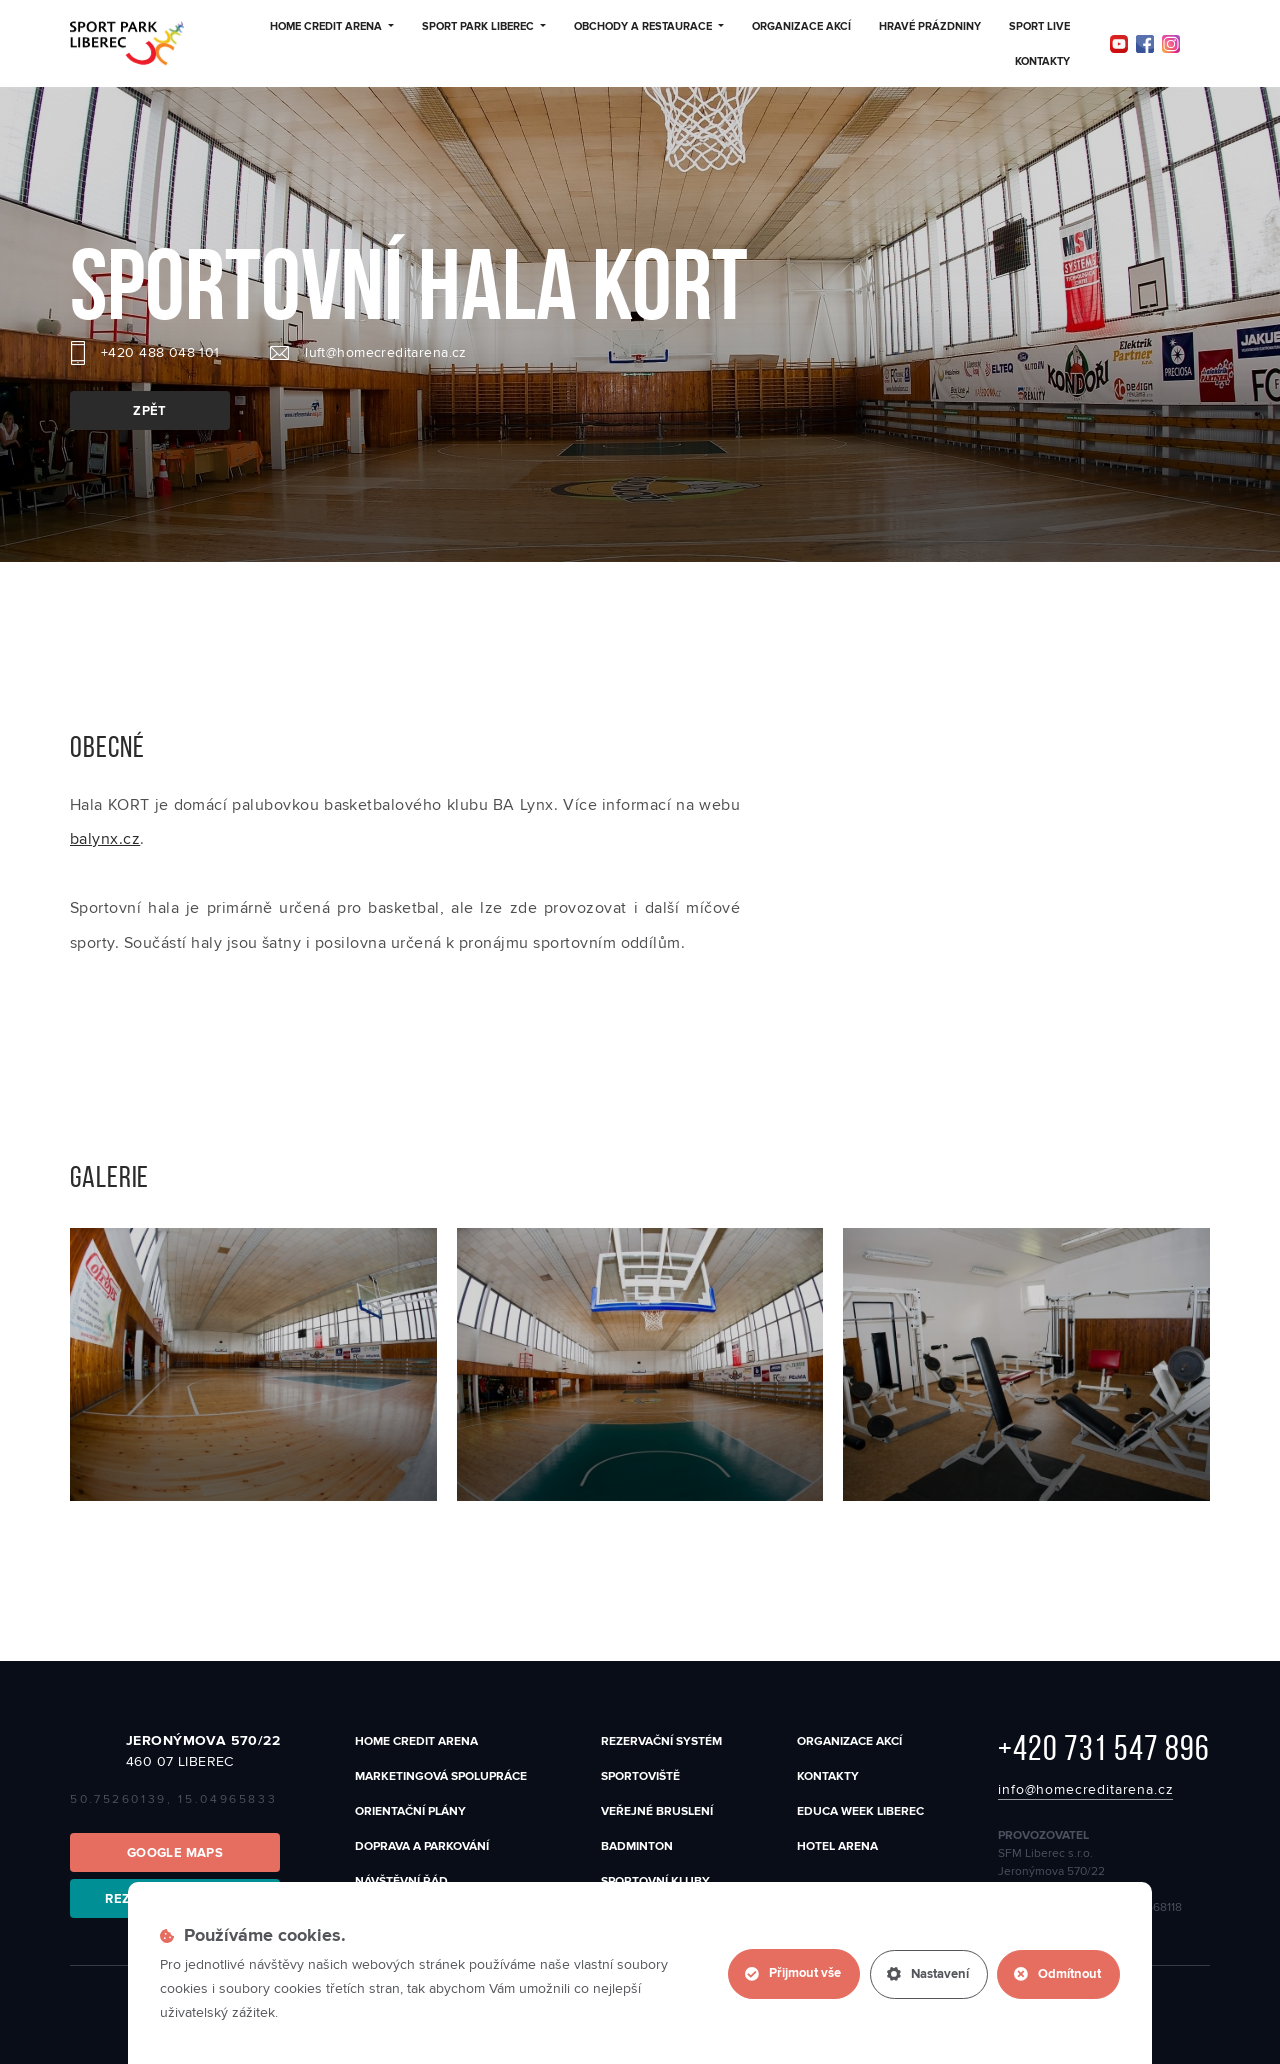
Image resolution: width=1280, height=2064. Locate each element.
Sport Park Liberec (484, 27)
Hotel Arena (837, 1846)
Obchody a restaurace (649, 27)
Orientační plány (410, 1811)
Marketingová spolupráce (441, 1776)
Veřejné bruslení (657, 1811)
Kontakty (1042, 62)
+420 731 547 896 (1104, 1748)
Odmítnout (1057, 1973)
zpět (150, 411)
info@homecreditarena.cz (1085, 1790)
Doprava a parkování (422, 1846)
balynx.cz (105, 839)
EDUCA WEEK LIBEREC (860, 1811)
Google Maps (175, 1853)
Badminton (637, 1846)
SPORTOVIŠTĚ (640, 1776)
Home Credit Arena (332, 27)
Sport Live (1039, 27)
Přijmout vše (792, 1973)
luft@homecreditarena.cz (386, 353)
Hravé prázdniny (930, 27)
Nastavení (927, 1973)
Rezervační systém (661, 1741)
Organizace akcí (801, 27)
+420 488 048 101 (160, 353)
